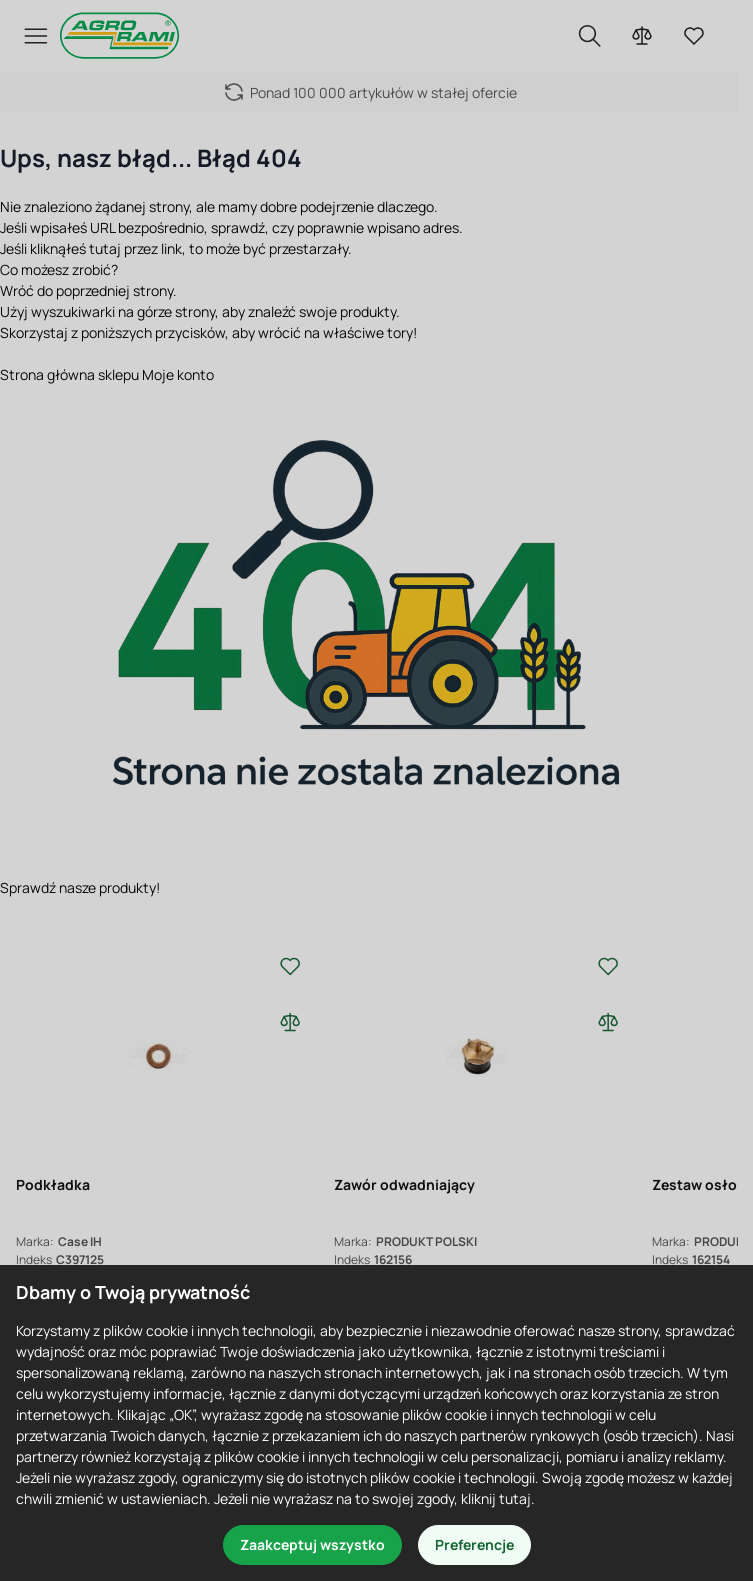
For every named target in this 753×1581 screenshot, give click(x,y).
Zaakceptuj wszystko (312, 1544)
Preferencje (474, 1544)
